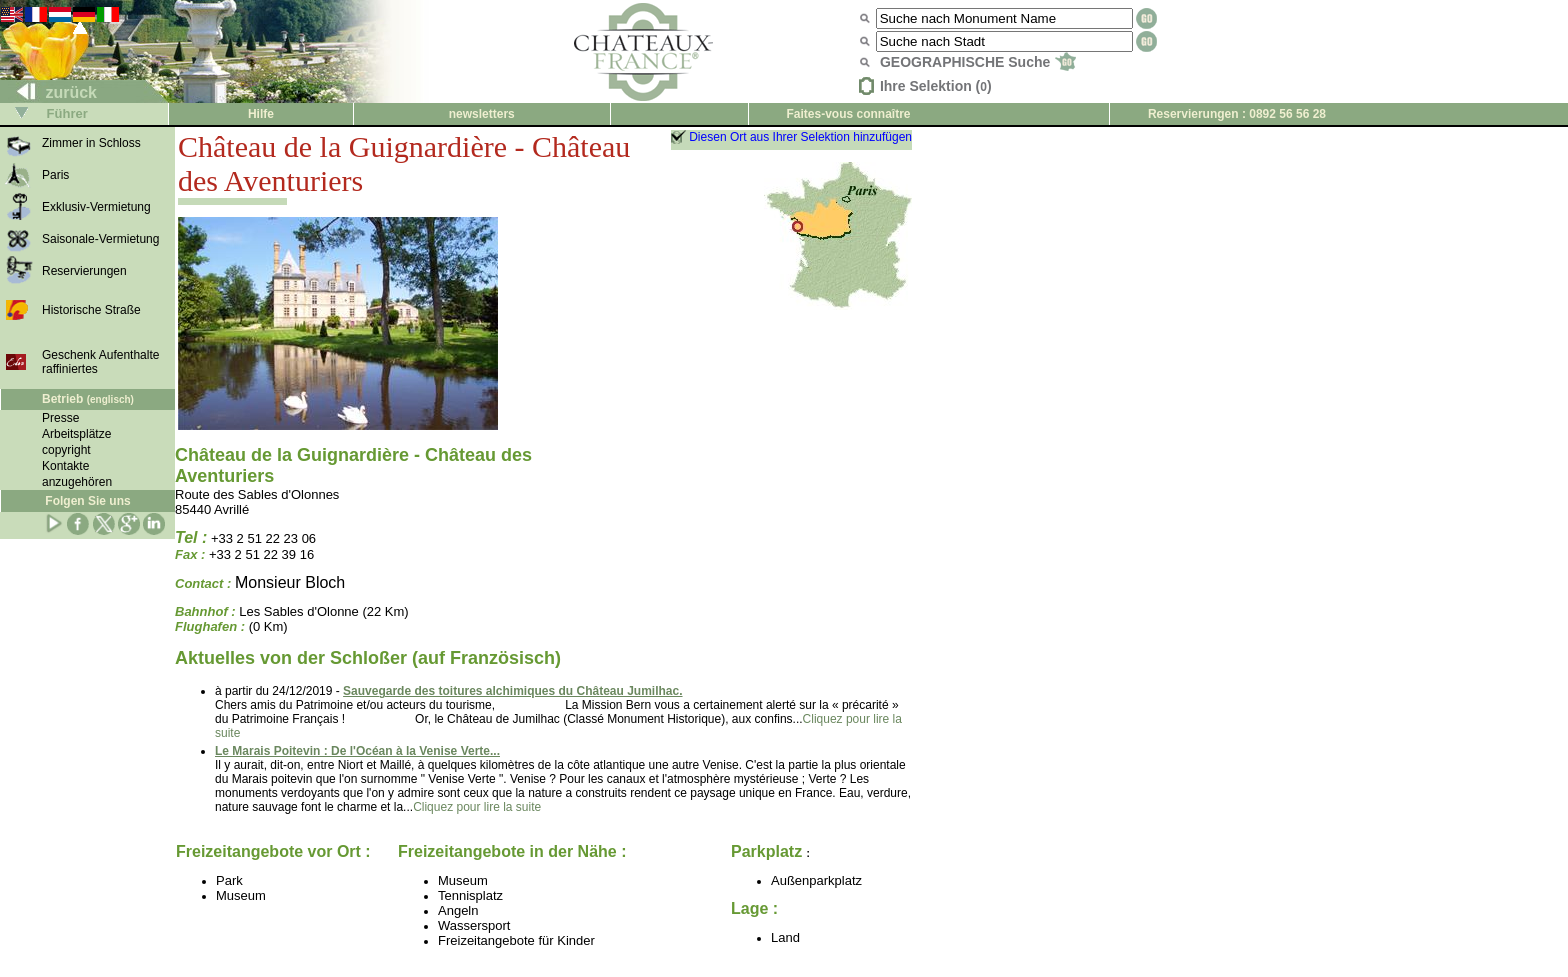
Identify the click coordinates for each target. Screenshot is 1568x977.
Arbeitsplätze (76, 434)
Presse (60, 418)
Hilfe (261, 114)
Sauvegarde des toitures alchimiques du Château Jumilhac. (512, 691)
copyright (66, 450)
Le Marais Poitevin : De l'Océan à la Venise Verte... (357, 751)
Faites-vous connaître (848, 114)
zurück (49, 92)
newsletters (482, 114)
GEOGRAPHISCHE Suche (978, 62)
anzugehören (77, 482)
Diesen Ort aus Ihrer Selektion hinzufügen (800, 137)
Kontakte (65, 466)
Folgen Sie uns (87, 501)
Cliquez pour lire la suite (477, 807)
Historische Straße (91, 310)
